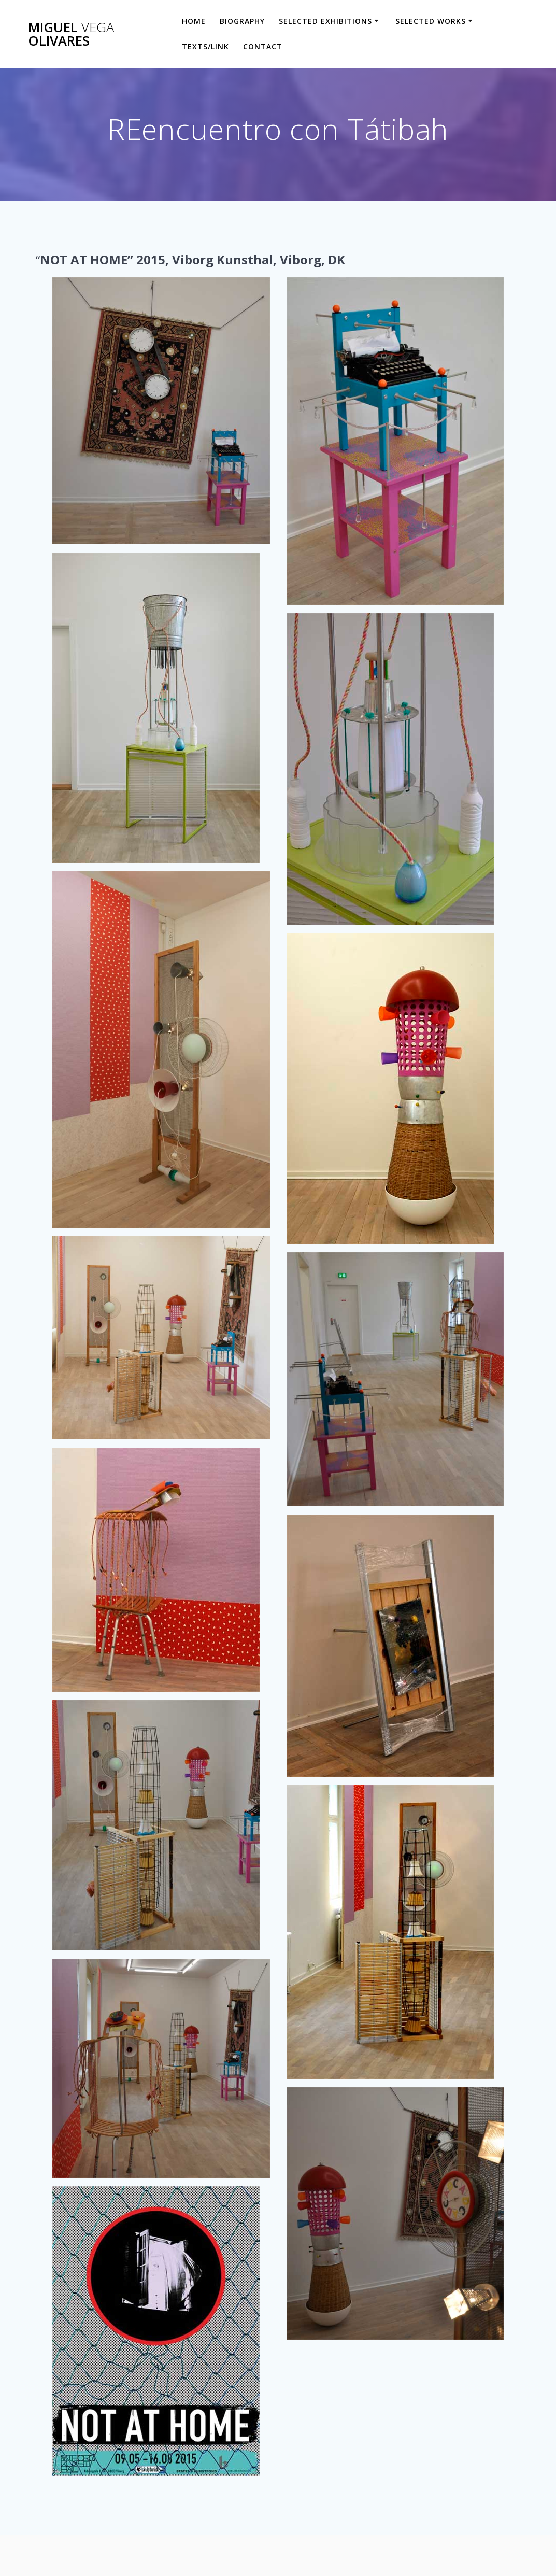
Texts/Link (205, 46)
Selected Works (430, 21)
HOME (194, 21)
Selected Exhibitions (325, 21)
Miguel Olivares (71, 34)
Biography (242, 21)
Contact (262, 46)
